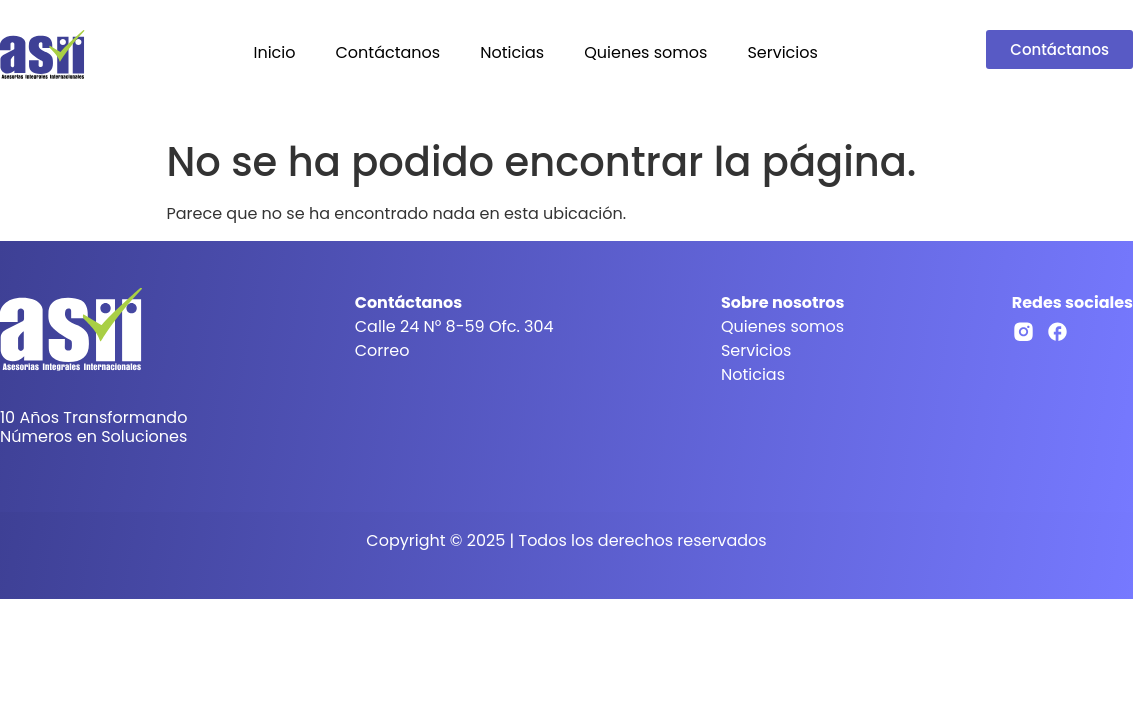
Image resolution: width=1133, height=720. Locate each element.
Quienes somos (645, 52)
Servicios (782, 52)
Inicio (274, 52)
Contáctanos (387, 52)
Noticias (512, 52)
